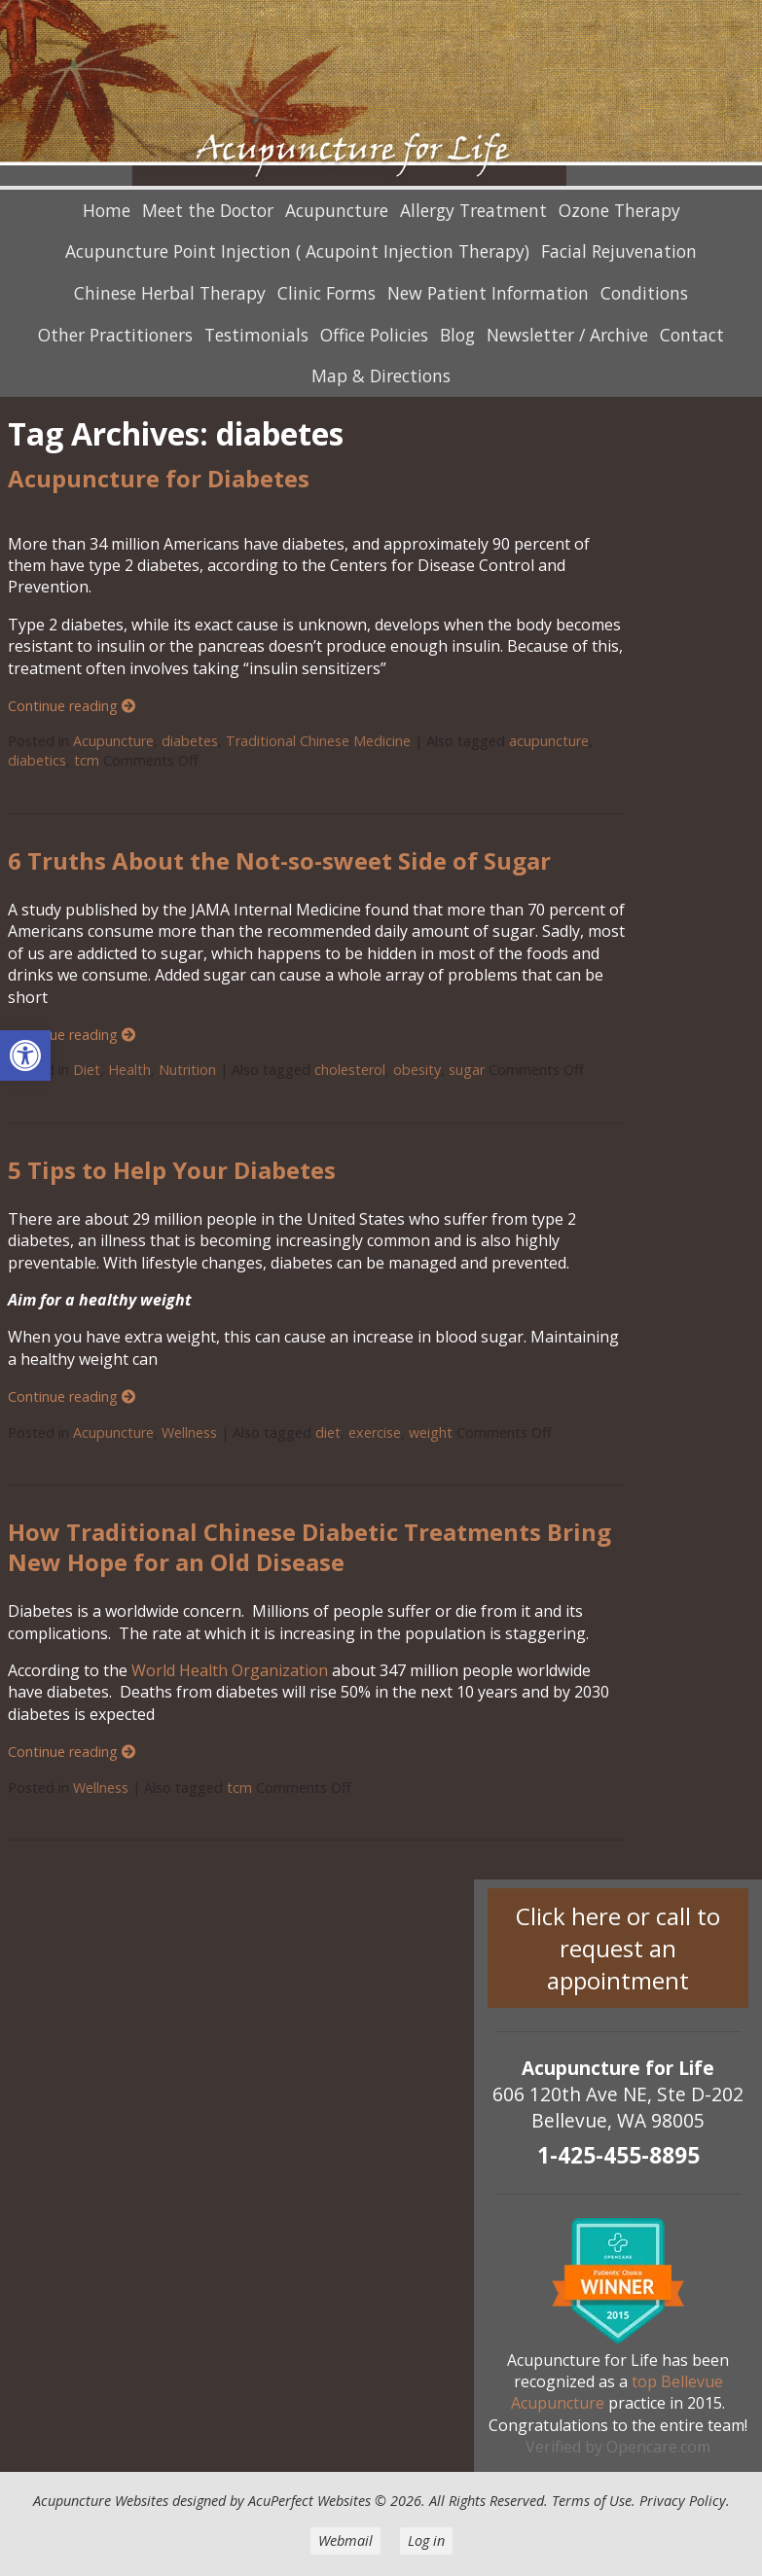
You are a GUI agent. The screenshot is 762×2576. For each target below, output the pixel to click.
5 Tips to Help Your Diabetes (172, 1170)
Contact (692, 334)
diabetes (190, 741)
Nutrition (187, 1069)
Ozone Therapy (619, 210)
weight (431, 1432)
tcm (86, 760)
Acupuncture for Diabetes (158, 478)
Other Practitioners (115, 334)
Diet (86, 1069)
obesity (417, 1069)
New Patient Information (488, 292)
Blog (457, 334)
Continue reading (71, 706)
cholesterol (349, 1069)
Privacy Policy (682, 2500)
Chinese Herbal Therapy (170, 292)
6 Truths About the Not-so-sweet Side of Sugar (279, 860)
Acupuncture (336, 210)
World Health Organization (227, 1670)
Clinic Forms (326, 292)
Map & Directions (381, 375)
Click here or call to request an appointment (618, 1948)
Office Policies (374, 334)
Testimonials (256, 334)
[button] (25, 1055)
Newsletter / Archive (567, 334)
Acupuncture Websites (100, 2500)
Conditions (644, 292)
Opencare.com (658, 2446)
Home (106, 210)
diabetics (37, 760)
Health (129, 1069)
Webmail (345, 2540)
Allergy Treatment (473, 210)
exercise (374, 1432)
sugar (467, 1069)
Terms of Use (592, 2500)
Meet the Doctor (207, 210)
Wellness (189, 1432)
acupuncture (549, 741)
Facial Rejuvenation (619, 251)
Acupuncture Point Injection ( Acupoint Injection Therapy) (297, 251)
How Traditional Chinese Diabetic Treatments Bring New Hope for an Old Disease (309, 1547)
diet (328, 1432)
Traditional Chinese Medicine (318, 741)
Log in (426, 2540)
